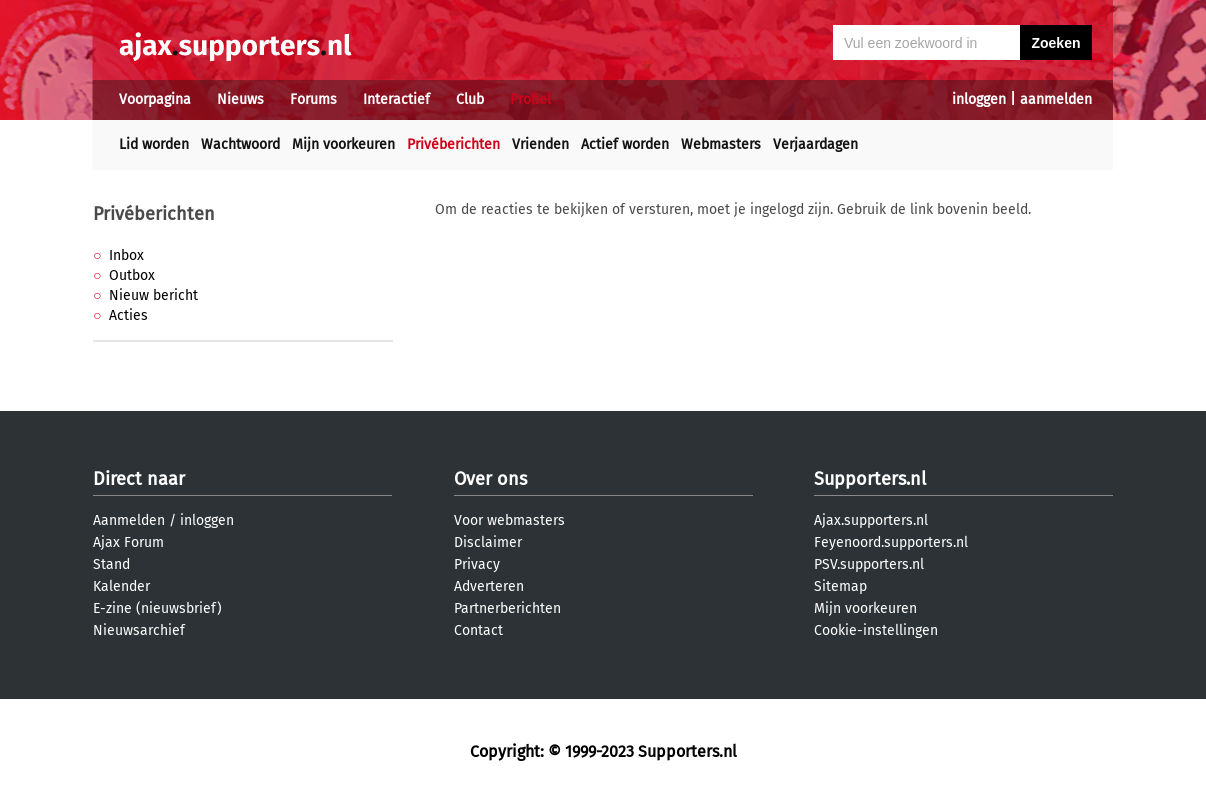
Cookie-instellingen (876, 630)
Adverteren (489, 586)
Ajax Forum (128, 542)
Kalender (121, 586)
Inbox (126, 255)
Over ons (490, 479)
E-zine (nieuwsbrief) (157, 608)
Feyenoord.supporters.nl (891, 542)
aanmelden (1056, 99)
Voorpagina (155, 99)
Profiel (530, 99)
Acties (128, 315)
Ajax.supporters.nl (871, 520)
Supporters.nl (870, 479)
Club (470, 99)
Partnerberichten (507, 608)
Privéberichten (453, 144)
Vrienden (540, 144)
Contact (478, 630)
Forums (313, 99)
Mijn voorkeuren (343, 144)
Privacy (477, 564)
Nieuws (240, 99)
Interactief (396, 99)
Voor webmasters (509, 520)
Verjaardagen (815, 144)
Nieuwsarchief (139, 630)
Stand (111, 564)
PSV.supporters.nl (869, 564)
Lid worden (154, 144)
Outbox (132, 275)
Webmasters (721, 144)
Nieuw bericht (153, 295)
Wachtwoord (240, 144)
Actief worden (625, 144)
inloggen (979, 99)
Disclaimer (488, 542)
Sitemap (840, 586)
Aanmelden (129, 520)
